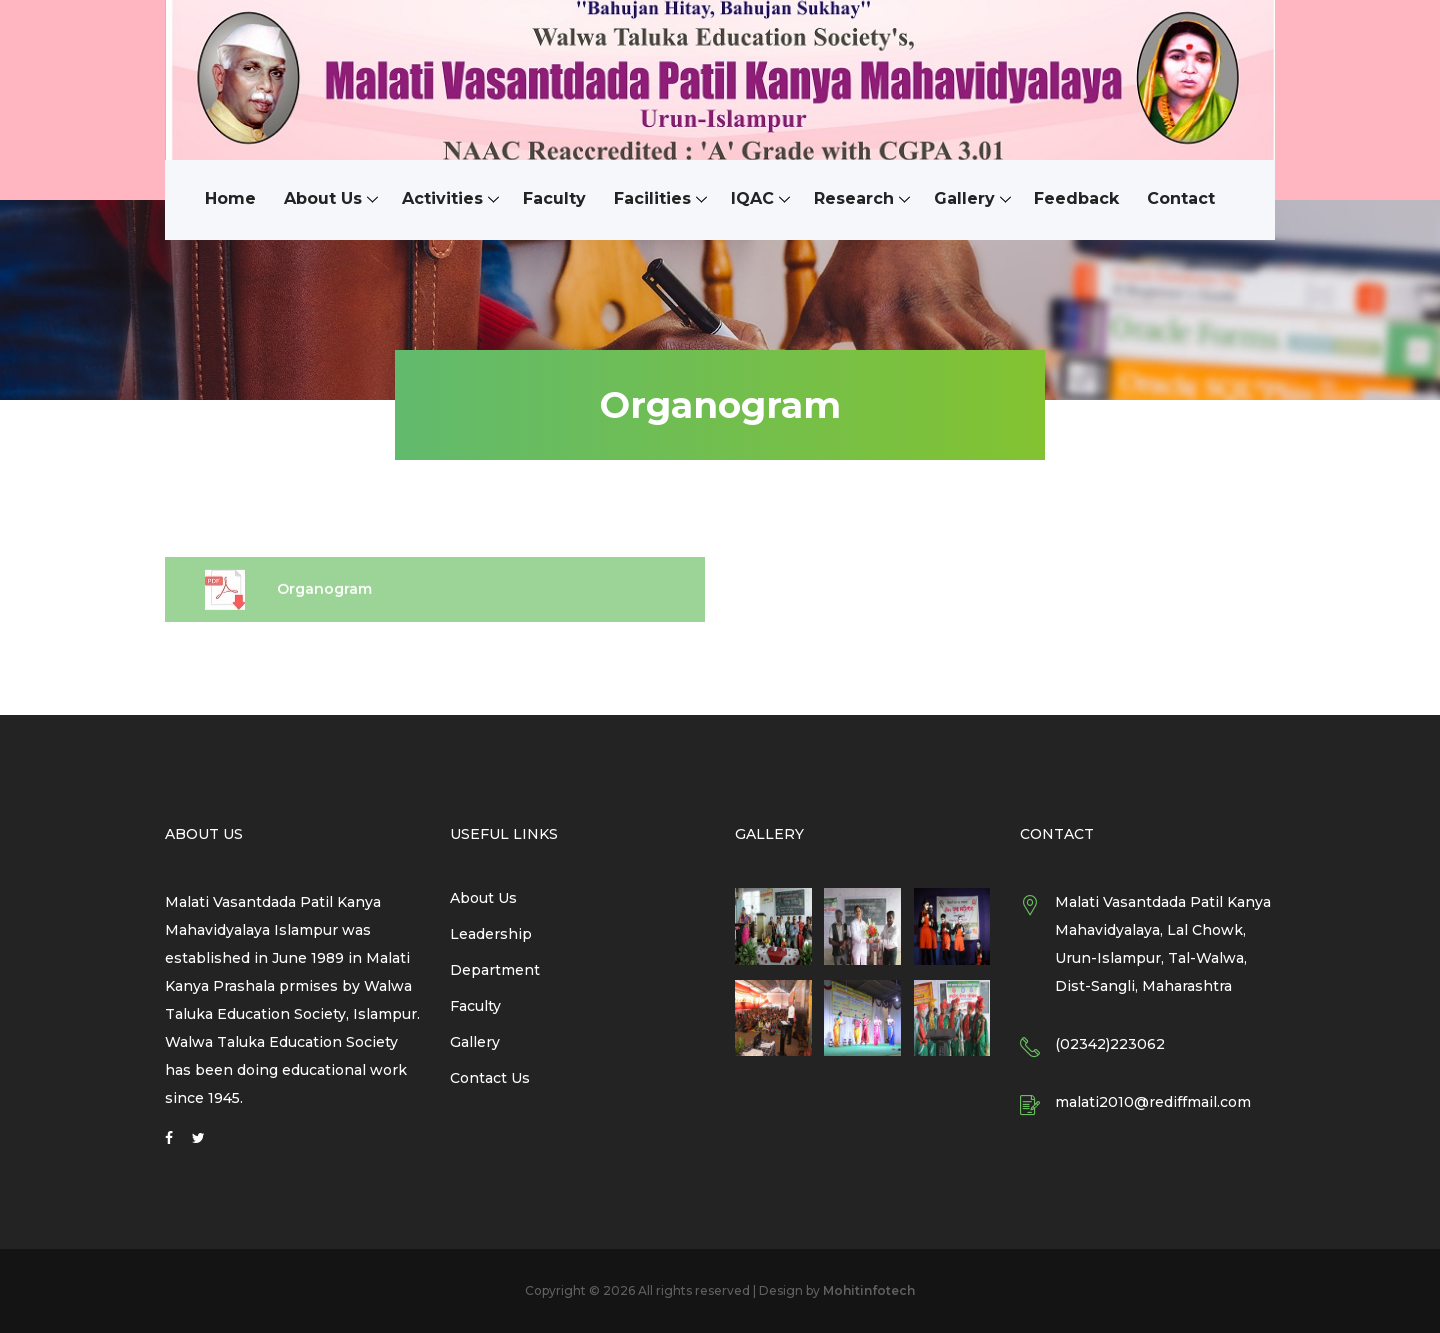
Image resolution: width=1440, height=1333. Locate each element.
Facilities (652, 199)
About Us (323, 199)
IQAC (752, 199)
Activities (442, 199)
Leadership (491, 934)
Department (495, 970)
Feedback (1077, 199)
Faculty (554, 199)
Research (854, 199)
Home (230, 199)
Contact (1182, 199)
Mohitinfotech (869, 1290)
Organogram (288, 600)
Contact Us (490, 1078)
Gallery (964, 199)
